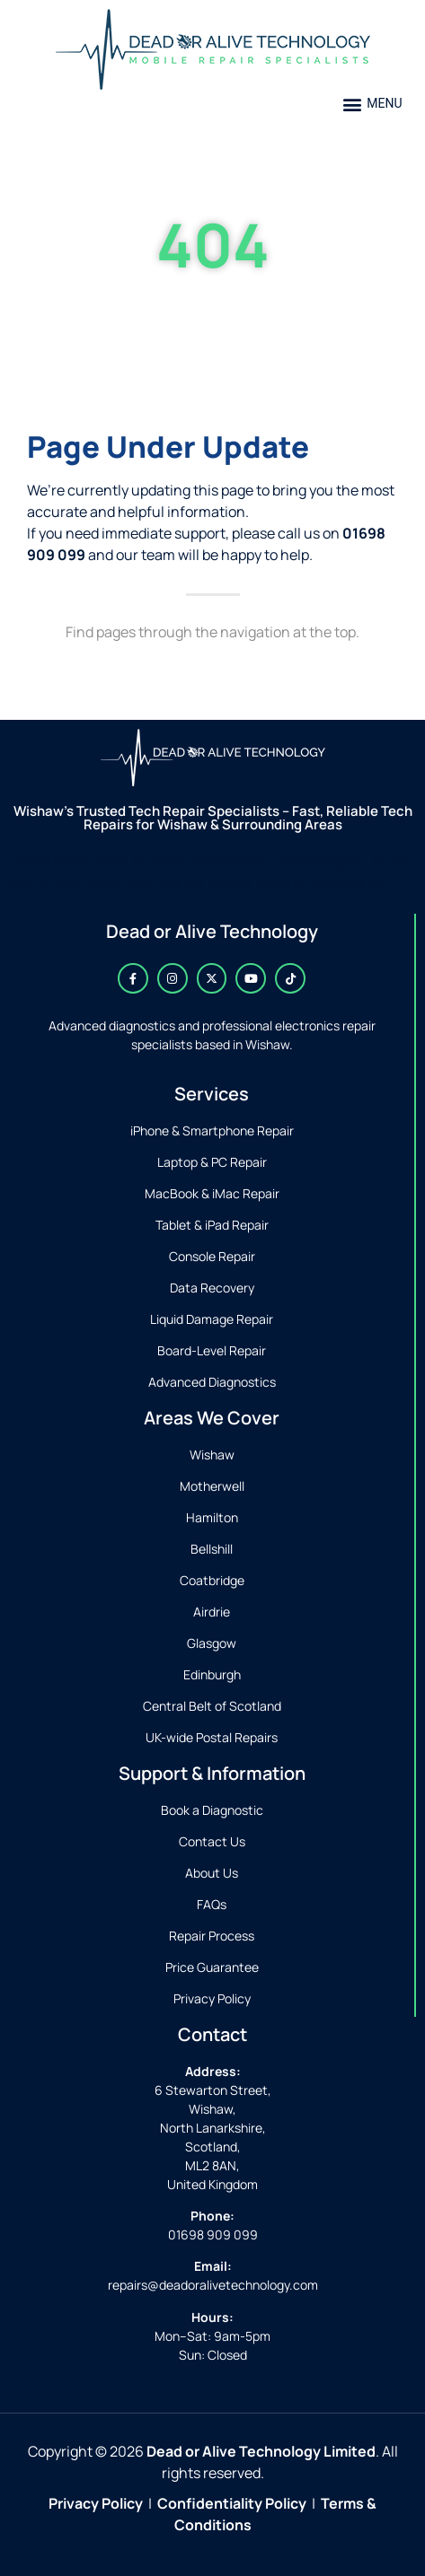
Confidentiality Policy (231, 2503)
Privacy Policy (96, 2503)
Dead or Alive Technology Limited (261, 2451)
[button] (372, 103)
